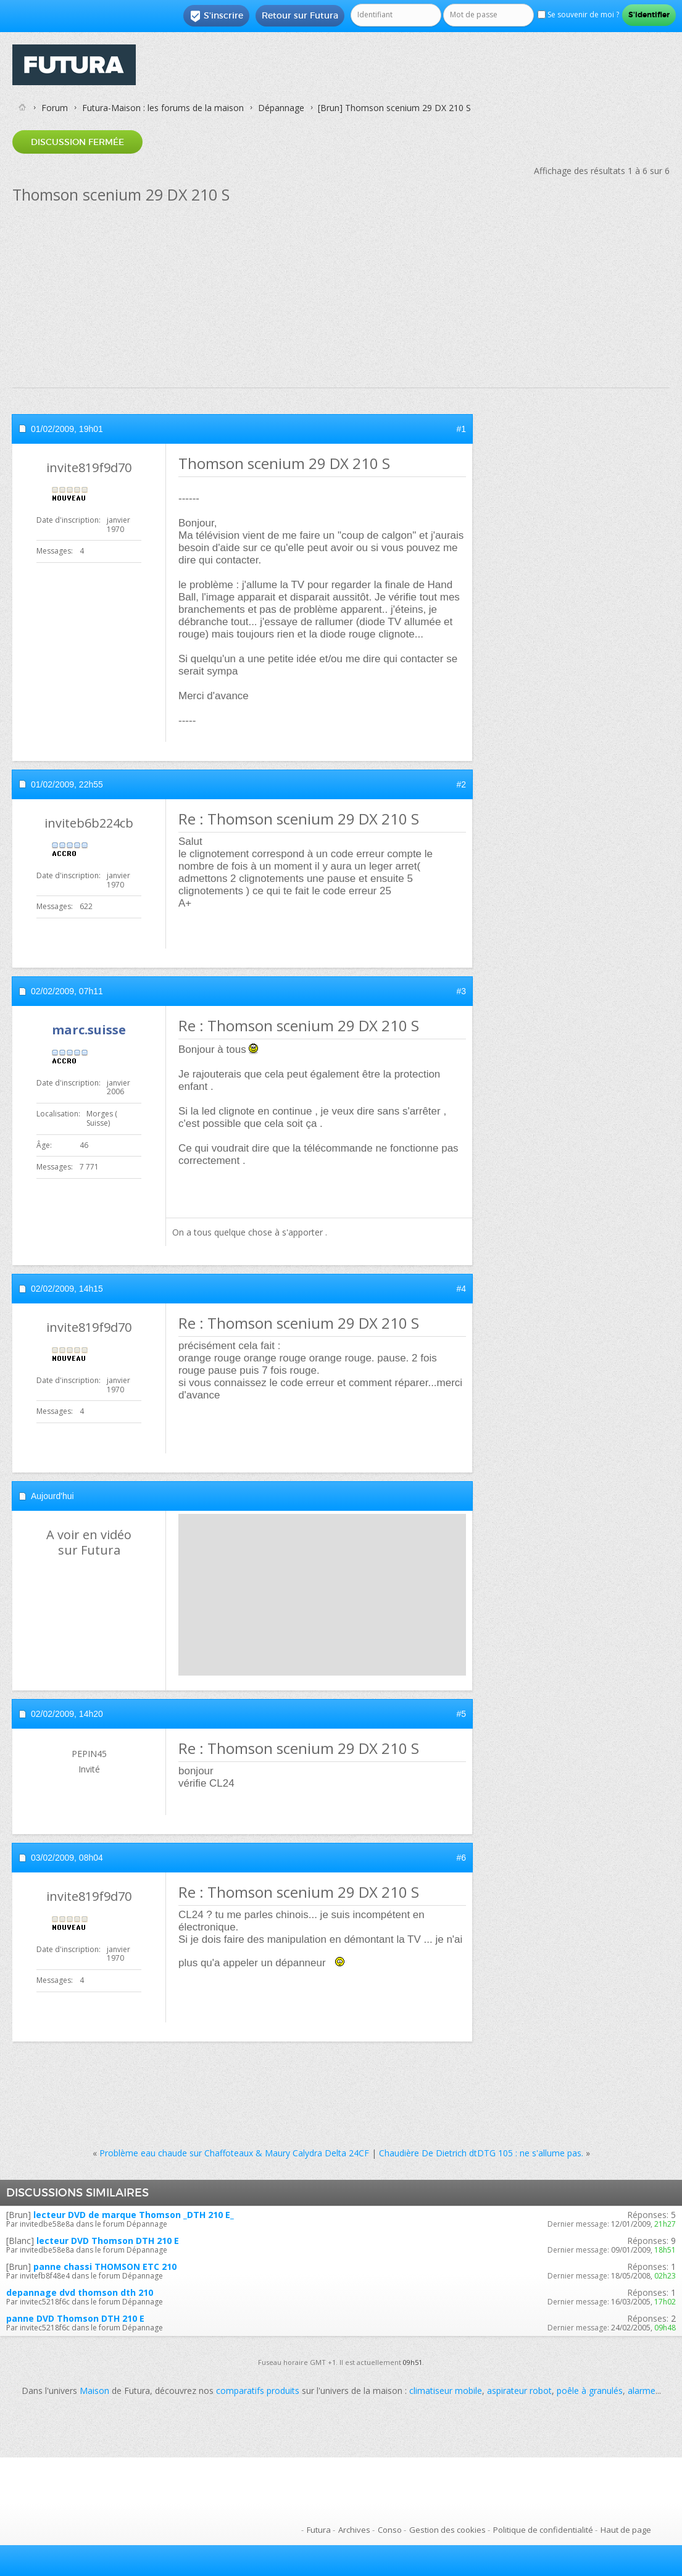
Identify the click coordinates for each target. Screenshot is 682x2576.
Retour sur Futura (300, 15)
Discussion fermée (77, 141)
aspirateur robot (519, 2390)
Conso (390, 2529)
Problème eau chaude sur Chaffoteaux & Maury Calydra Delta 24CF (234, 2153)
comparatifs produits (257, 2390)
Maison (94, 2390)
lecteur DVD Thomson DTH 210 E (107, 2240)
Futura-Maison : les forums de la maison (163, 108)
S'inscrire (216, 16)
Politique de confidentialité (543, 2529)
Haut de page (626, 2529)
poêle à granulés (590, 2390)
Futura (319, 2529)
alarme (641, 2390)
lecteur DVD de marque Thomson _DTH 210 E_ (133, 2215)
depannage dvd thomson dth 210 (79, 2292)
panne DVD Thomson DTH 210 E (75, 2318)
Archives (354, 2529)
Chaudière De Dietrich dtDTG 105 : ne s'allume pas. (481, 2153)
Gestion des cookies (447, 2529)
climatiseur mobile (445, 2390)
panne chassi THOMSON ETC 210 (105, 2266)
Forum (54, 108)
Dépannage (281, 108)
